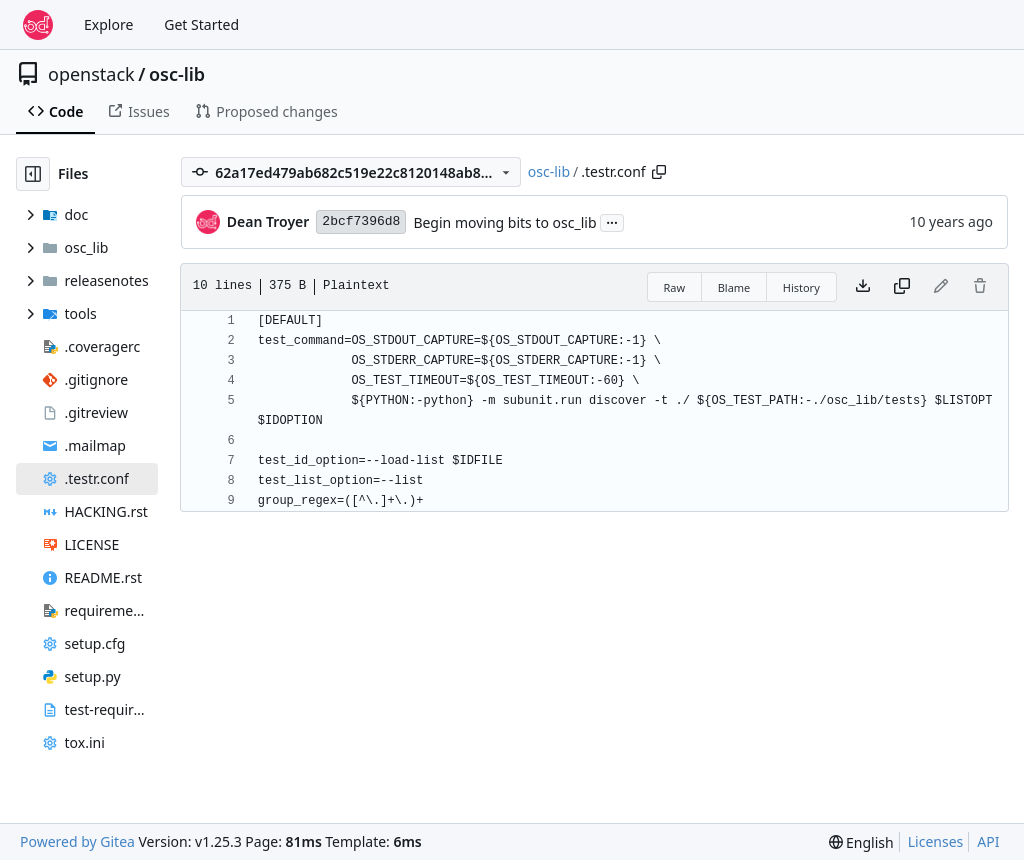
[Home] (38, 25)
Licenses (936, 841)
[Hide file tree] (33, 174)
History (801, 287)
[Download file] (863, 287)
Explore (108, 24)
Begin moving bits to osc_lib (504, 222)
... (612, 221)
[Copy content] (902, 287)
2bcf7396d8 (361, 221)
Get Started (201, 24)
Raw (675, 287)
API (988, 841)
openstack (91, 74)
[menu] (861, 842)
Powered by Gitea (77, 841)
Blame (734, 287)
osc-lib (177, 74)
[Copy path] (659, 172)
